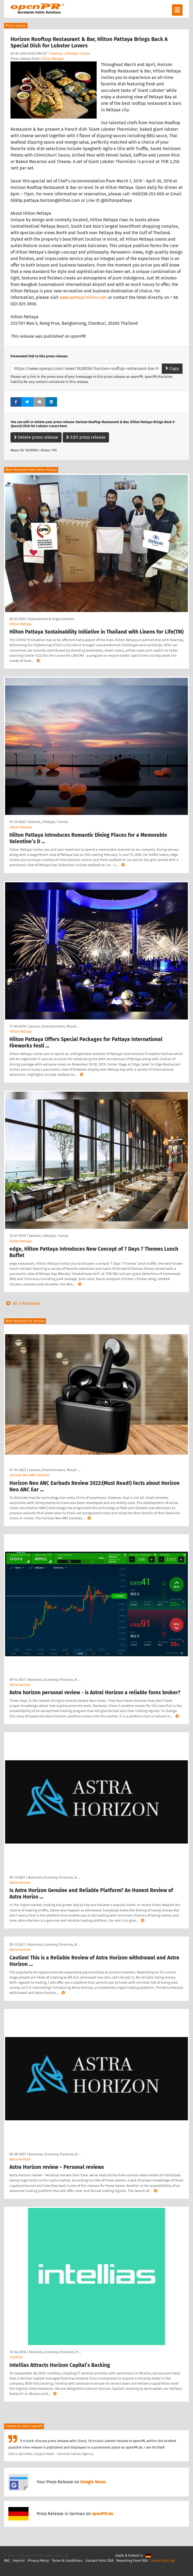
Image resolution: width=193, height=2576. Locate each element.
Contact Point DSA (99, 2560)
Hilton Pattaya (52, 59)
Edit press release (86, 437)
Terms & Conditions (67, 2560)
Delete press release (36, 437)
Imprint (19, 2560)
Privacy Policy (38, 2560)
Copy (172, 368)
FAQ (7, 2560)
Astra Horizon (20, 1685)
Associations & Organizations (51, 619)
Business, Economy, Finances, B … (54, 1680)
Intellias (16, 2357)
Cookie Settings (162, 2560)
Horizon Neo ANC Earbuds (29, 1475)
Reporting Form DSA (132, 2560)
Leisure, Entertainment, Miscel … (54, 1026)
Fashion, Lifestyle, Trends (70, 53)
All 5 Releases (22, 1303)
